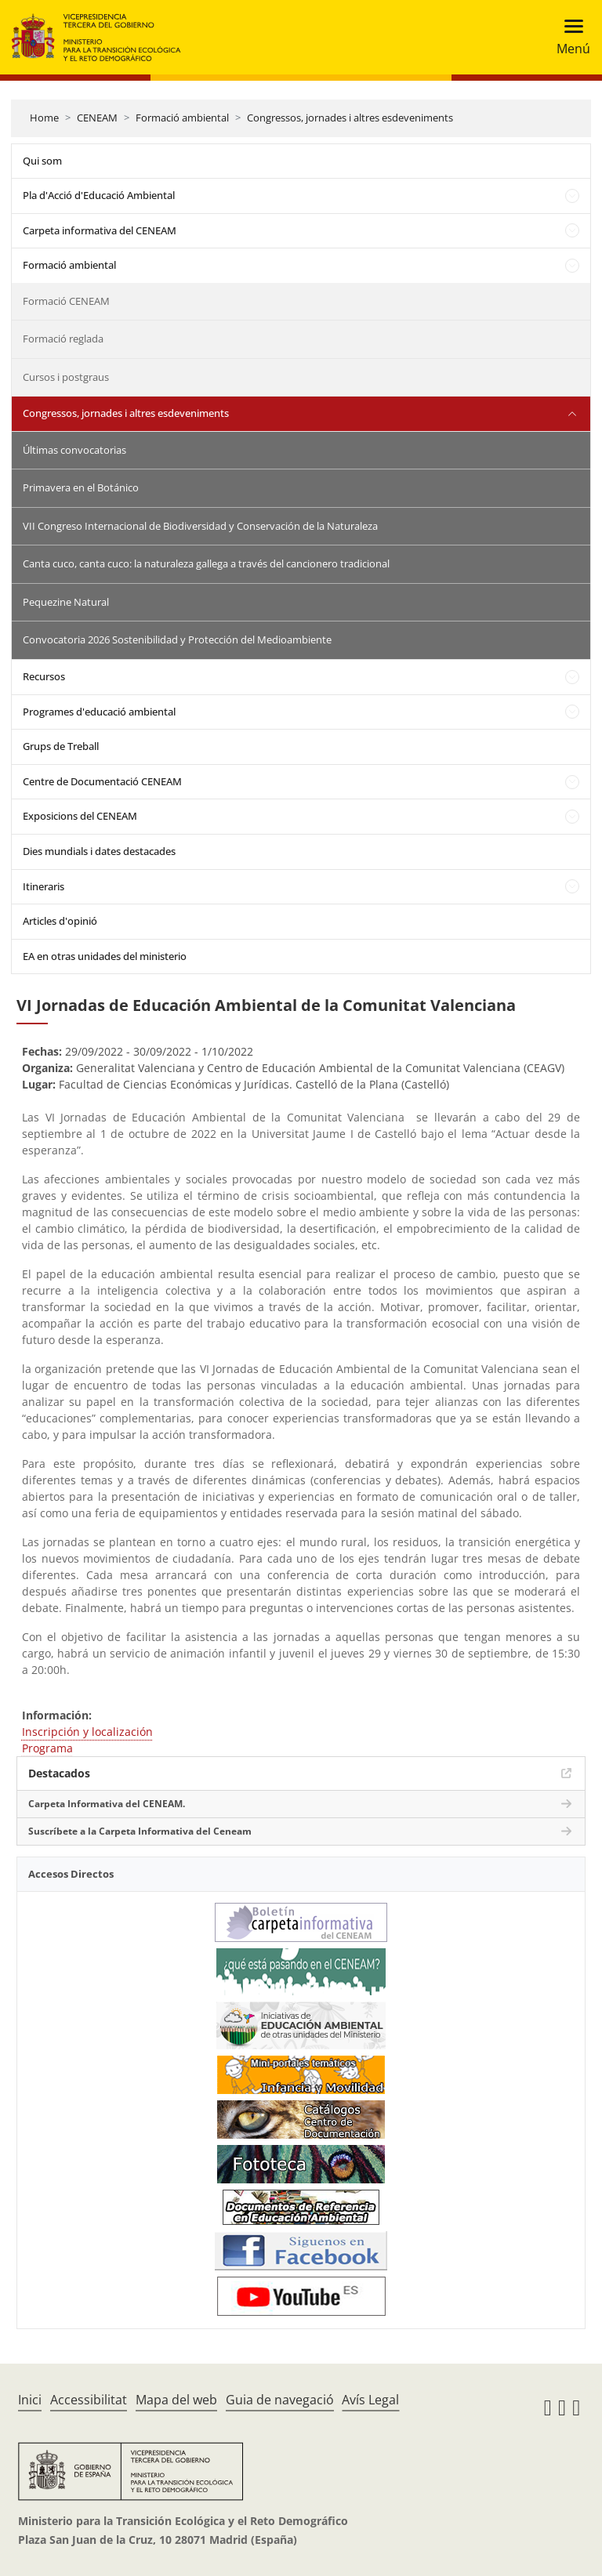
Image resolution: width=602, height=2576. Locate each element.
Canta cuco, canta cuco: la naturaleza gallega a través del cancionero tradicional (206, 563)
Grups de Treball (61, 746)
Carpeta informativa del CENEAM (99, 230)
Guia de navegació (280, 2399)
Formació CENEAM (66, 301)
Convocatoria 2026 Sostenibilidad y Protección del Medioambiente (177, 639)
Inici (30, 2399)
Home (44, 118)
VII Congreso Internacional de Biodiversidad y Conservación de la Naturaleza (200, 526)
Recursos (44, 676)
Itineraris (43, 886)
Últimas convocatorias (74, 450)
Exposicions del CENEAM (80, 816)
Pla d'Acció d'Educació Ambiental (99, 195)
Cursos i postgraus (66, 377)
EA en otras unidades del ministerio (105, 956)
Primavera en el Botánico (81, 487)
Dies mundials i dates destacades (99, 851)
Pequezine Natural (66, 602)
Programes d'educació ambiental (99, 712)
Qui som (42, 161)
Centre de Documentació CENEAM (102, 781)
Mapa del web (176, 2399)
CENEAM (97, 118)
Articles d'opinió (60, 921)
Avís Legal (370, 2399)
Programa (47, 1748)
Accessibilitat (88, 2399)
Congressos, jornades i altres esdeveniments (350, 118)
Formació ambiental (182, 118)
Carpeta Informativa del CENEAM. (106, 1803)
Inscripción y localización (87, 1731)
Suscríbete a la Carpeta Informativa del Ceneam (140, 1831)
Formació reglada (63, 339)
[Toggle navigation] (568, 37)
